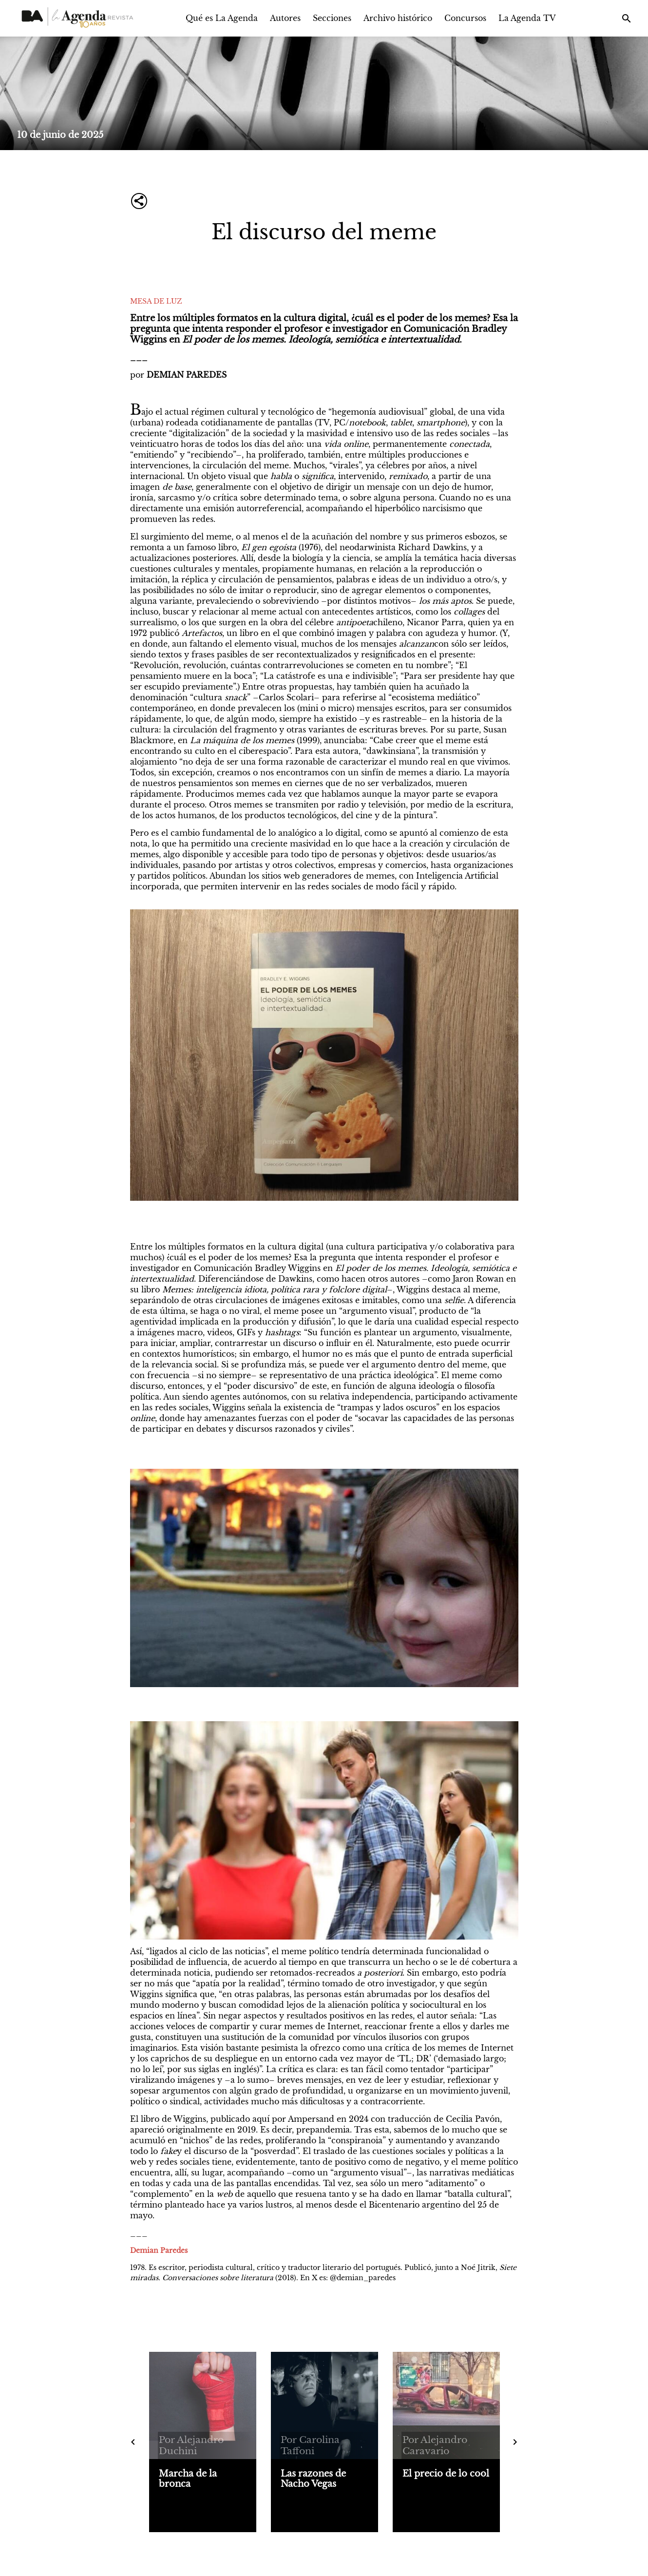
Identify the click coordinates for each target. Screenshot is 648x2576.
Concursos (465, 18)
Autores (285, 18)
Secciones (332, 18)
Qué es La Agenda (222, 18)
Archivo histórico (397, 18)
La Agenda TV (527, 18)
